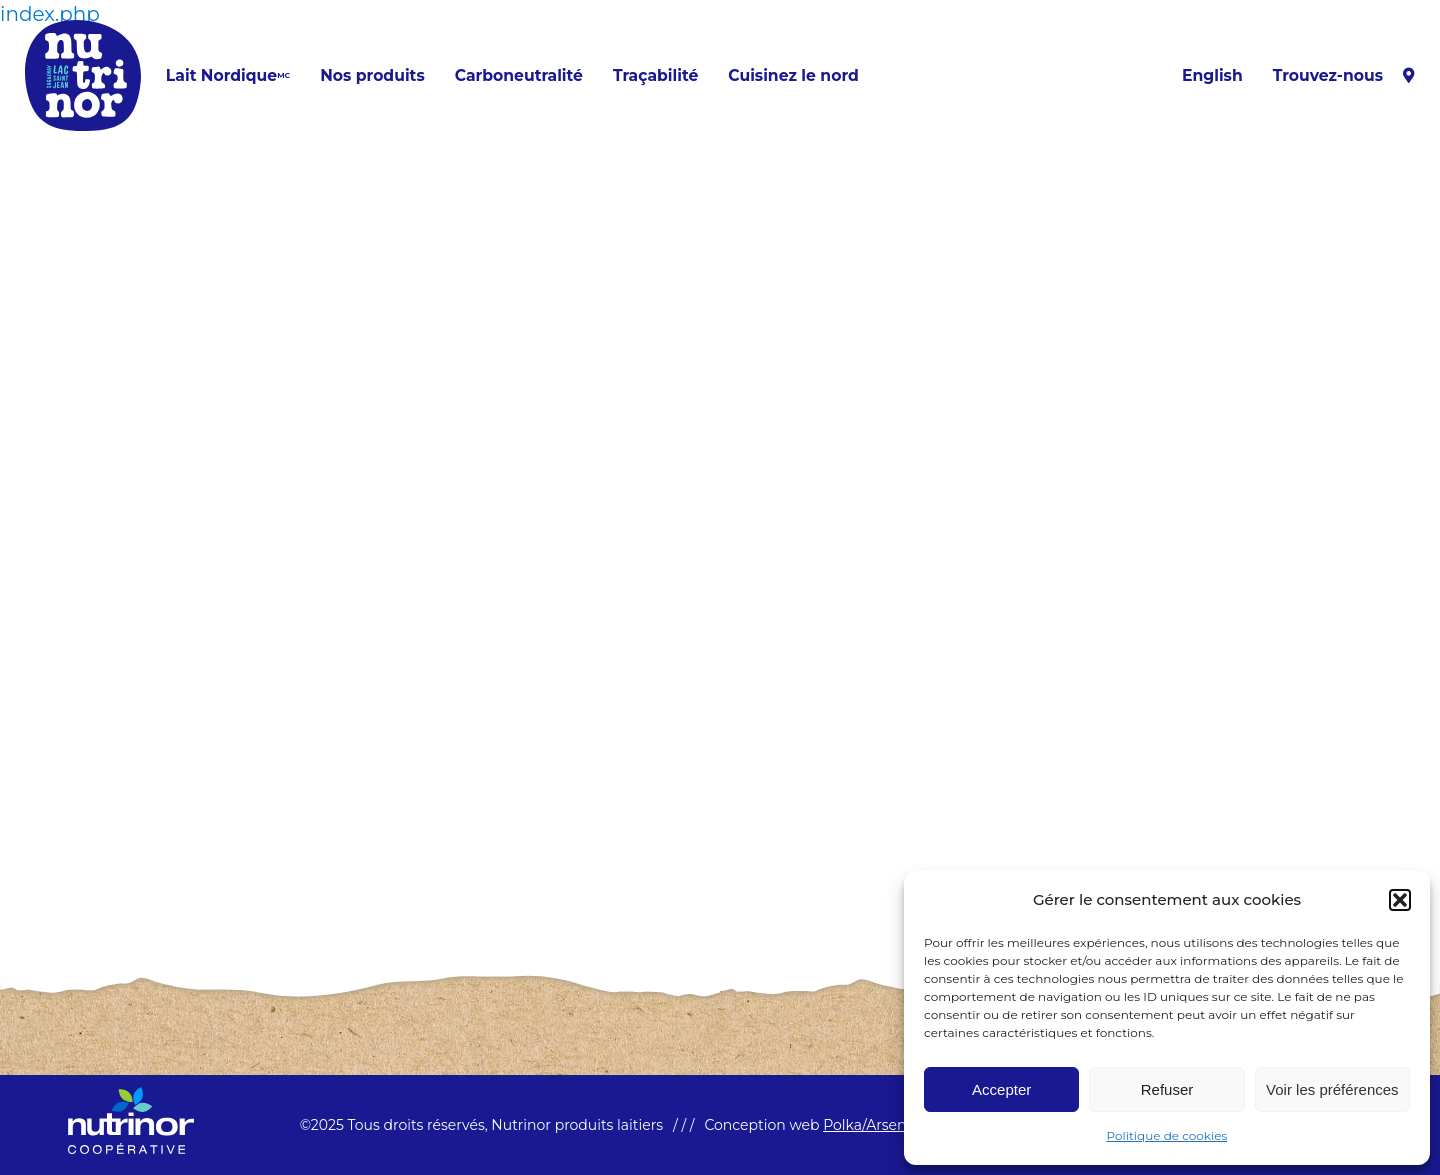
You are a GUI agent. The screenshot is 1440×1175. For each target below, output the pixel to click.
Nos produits (372, 76)
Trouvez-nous (1344, 76)
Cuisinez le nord (793, 76)
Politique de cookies (1167, 1135)
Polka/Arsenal (870, 1125)
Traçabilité (655, 76)
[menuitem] (1212, 76)
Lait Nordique (228, 76)
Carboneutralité (519, 76)
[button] (1400, 900)
